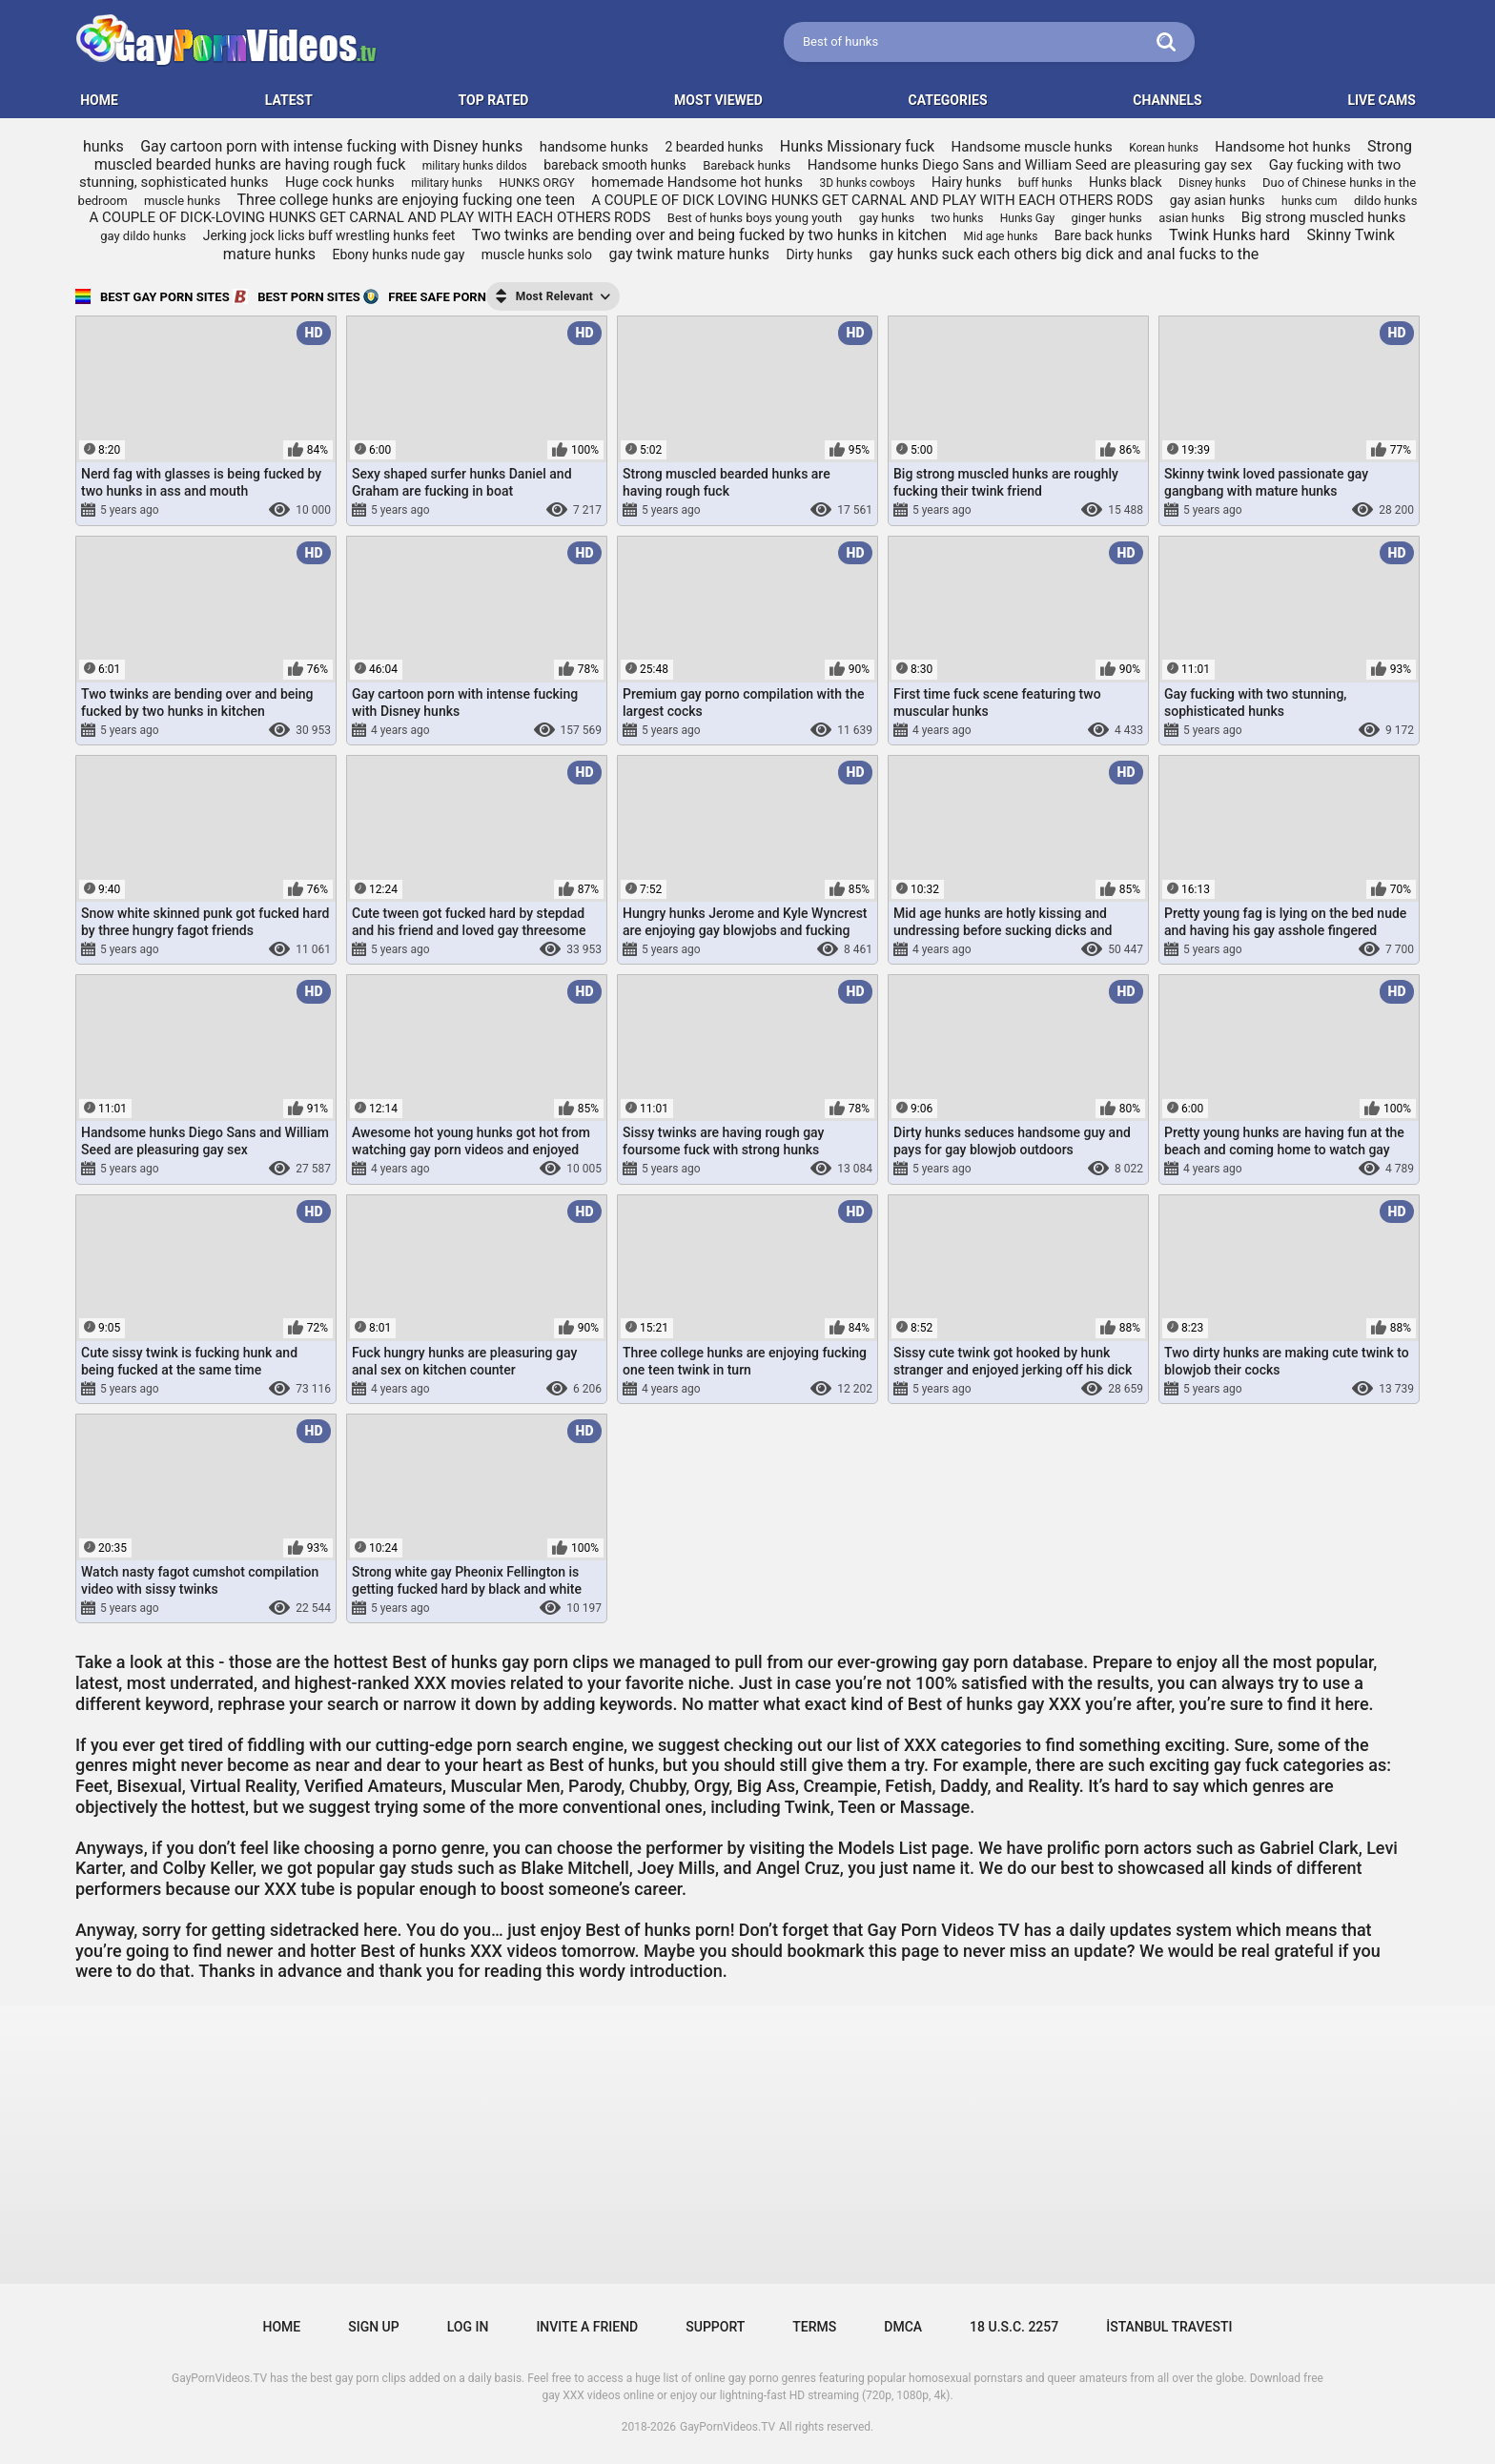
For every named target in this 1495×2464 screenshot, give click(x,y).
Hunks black (1125, 182)
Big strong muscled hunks (1323, 217)
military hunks (446, 183)
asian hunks (1191, 218)
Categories (948, 100)
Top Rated (494, 100)
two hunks (958, 218)
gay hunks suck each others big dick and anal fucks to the (1064, 254)
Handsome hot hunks (1282, 146)
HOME (99, 100)
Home (282, 2326)
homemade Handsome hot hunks (697, 182)
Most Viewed (718, 100)
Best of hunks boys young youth (754, 218)
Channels (1167, 100)
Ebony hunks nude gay (399, 254)
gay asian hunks (1217, 200)
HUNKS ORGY (537, 182)
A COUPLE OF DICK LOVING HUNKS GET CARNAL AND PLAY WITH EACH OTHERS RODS (872, 200)
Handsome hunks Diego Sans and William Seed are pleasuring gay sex (1030, 164)
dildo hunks (1385, 200)
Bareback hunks (746, 165)
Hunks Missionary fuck (857, 146)
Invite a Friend (587, 2326)
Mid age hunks (1001, 236)
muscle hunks (182, 200)
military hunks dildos (474, 166)
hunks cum (1309, 201)
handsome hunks (594, 146)
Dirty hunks (819, 254)
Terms (814, 2326)
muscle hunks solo (536, 254)
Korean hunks (1163, 147)
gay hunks (886, 218)
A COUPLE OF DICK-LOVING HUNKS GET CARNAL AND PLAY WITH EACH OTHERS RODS (370, 217)
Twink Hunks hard (1229, 235)
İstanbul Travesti (1169, 2326)
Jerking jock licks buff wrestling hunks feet (329, 235)
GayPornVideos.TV (727, 2426)
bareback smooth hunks (614, 165)
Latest (289, 100)
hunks (103, 146)
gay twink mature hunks (688, 254)
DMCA (903, 2326)
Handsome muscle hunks (1032, 146)
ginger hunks (1107, 218)
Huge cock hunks (340, 182)
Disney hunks (1212, 183)
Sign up (373, 2326)
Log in (468, 2326)
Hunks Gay (1027, 218)
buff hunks (1045, 183)
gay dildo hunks (143, 236)
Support (715, 2326)
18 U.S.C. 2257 (1014, 2326)
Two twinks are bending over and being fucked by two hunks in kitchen (709, 235)
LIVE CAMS (1381, 100)
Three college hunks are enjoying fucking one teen (406, 200)
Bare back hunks (1104, 235)
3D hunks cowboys (866, 183)
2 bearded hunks (714, 146)
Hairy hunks (966, 182)
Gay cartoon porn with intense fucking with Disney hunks (331, 146)
